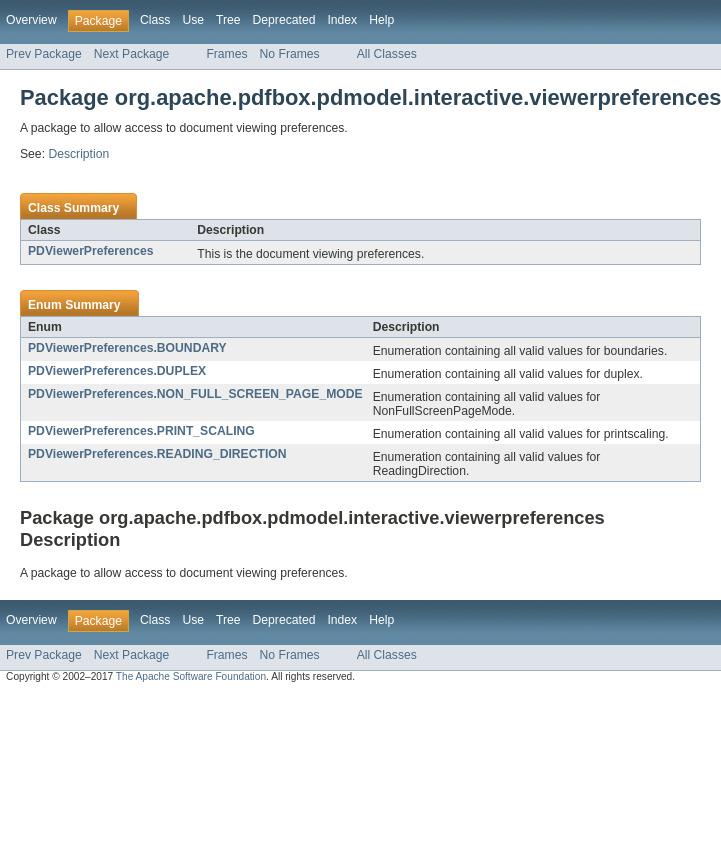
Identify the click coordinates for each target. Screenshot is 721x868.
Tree (228, 20)
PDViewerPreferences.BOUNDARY (127, 348)
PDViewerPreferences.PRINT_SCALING (141, 431)
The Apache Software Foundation (191, 676)
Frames (226, 54)
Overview (31, 20)
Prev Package (44, 54)
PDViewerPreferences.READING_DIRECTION (157, 454)
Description (78, 154)
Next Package (132, 54)
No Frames (290, 54)
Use (193, 20)
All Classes (387, 54)
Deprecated (284, 20)
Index (342, 20)
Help (381, 20)
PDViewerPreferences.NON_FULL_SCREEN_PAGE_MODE (195, 394)
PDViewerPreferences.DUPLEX (117, 371)
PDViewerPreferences (90, 251)
